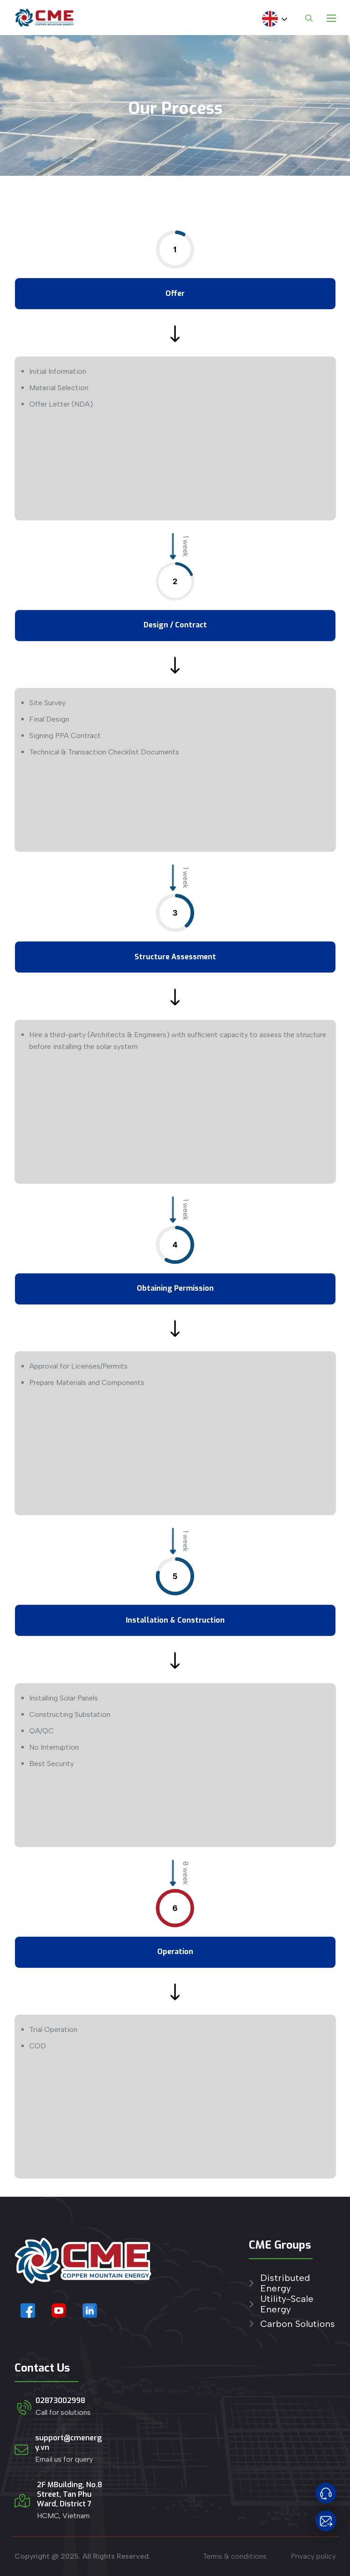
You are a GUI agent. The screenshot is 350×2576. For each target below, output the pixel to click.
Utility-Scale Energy (287, 2304)
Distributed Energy (285, 2283)
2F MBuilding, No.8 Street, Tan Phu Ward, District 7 (69, 2494)
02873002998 (60, 2400)
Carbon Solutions (297, 2324)
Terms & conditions (235, 2556)
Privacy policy (313, 2556)
